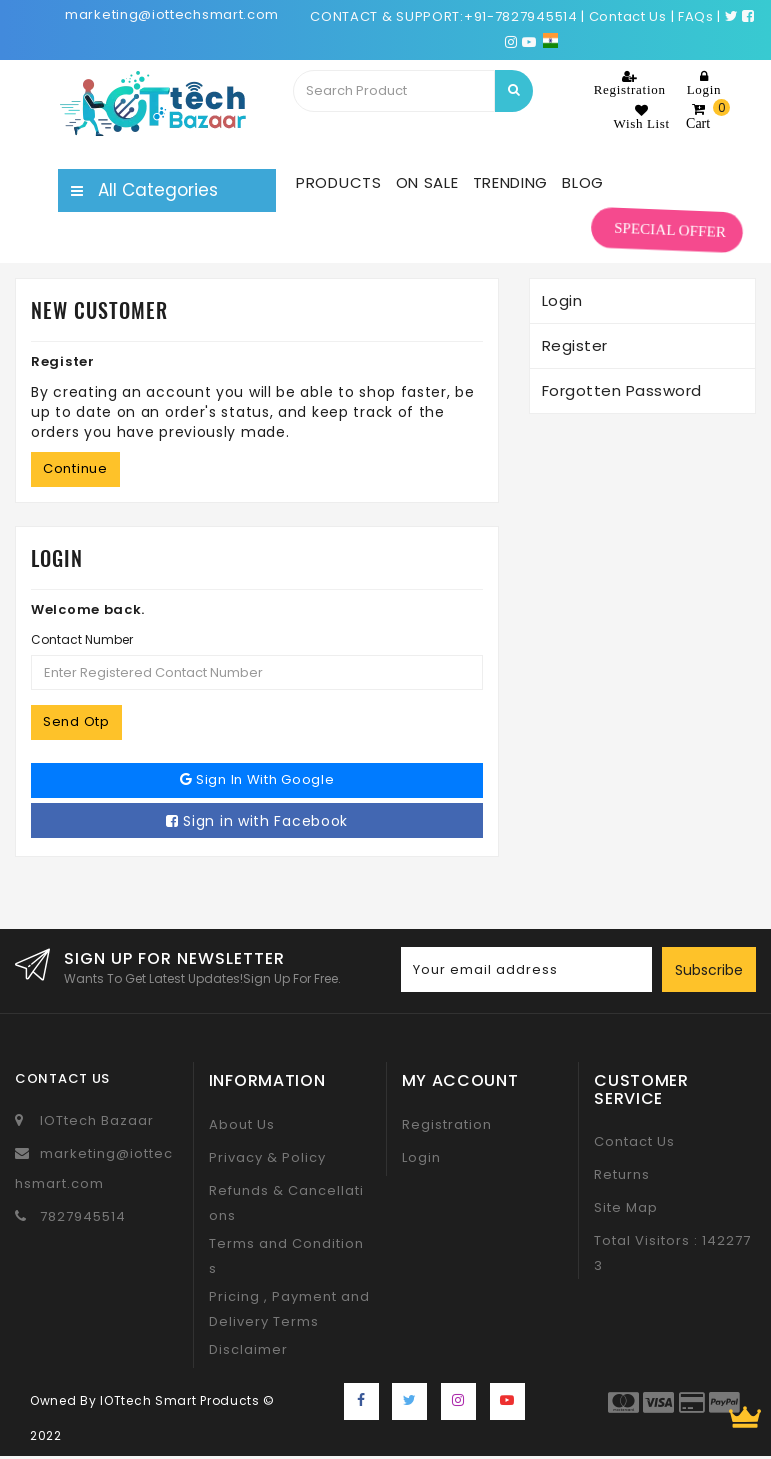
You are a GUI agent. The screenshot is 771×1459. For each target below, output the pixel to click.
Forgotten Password (622, 390)
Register (575, 345)
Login (562, 300)
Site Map (626, 1207)
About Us (242, 1124)
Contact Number (82, 639)
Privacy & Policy (267, 1157)
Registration (447, 1124)
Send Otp (76, 721)
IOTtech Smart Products (179, 1400)
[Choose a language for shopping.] (550, 41)
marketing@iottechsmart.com (172, 14)
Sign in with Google (257, 779)
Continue (75, 468)
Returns (622, 1174)
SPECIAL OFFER (670, 230)
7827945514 (83, 1216)
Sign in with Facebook (257, 821)
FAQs (696, 16)
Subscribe (709, 970)
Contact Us (634, 1141)
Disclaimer (248, 1349)
